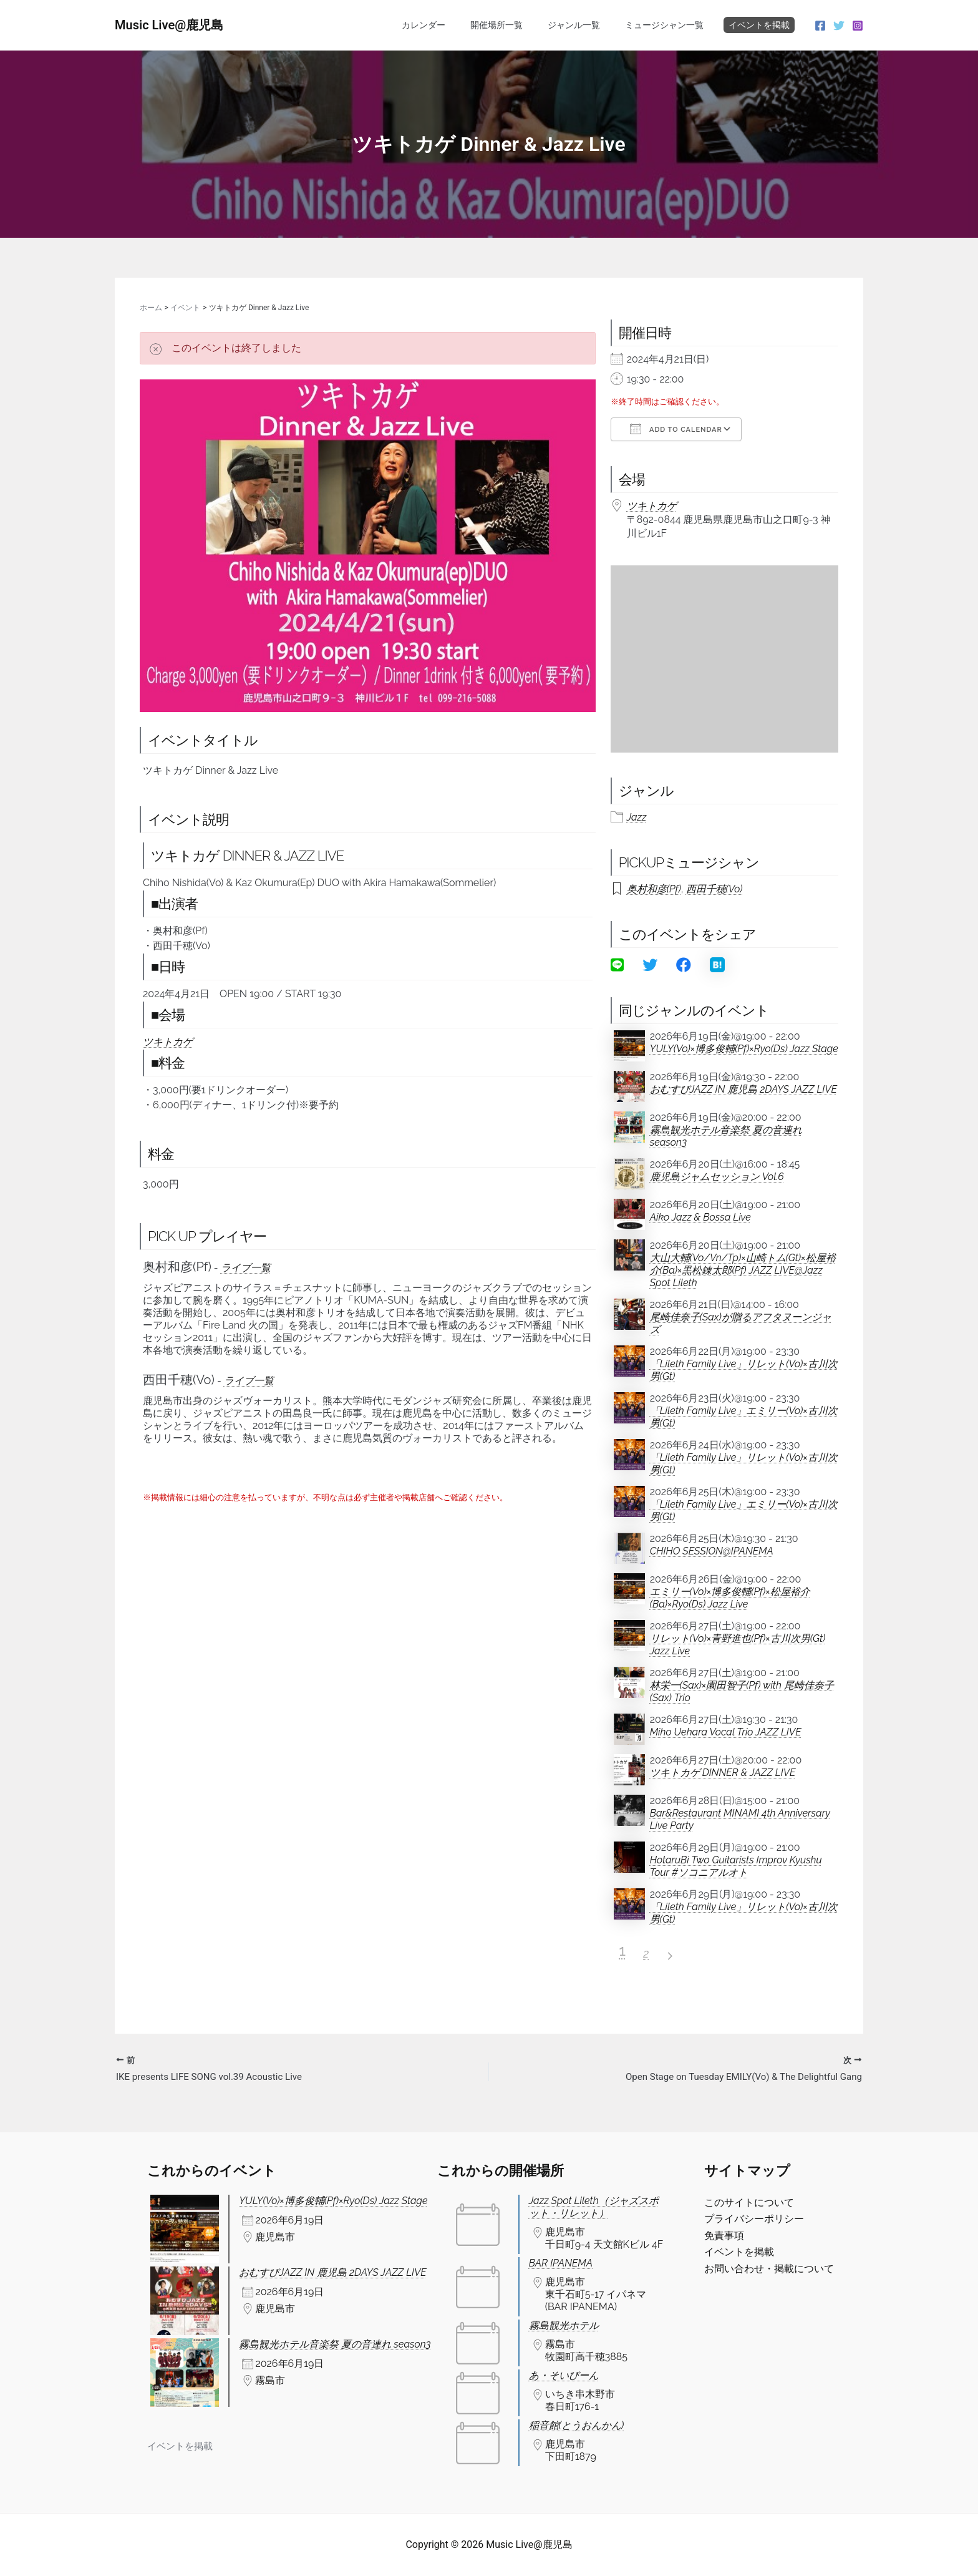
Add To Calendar (676, 428)
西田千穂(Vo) (714, 889)
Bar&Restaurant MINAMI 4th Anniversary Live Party (740, 1819)
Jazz (637, 817)
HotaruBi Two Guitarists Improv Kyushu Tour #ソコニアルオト (736, 1866)
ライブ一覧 (246, 1268)
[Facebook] (820, 25)
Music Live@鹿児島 (169, 24)
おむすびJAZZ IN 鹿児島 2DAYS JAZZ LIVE (743, 1089)
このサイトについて (749, 2202)
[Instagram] (857, 25)
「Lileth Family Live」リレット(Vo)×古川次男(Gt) (744, 1370)
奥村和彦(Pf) (654, 889)
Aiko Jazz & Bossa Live (700, 1217)
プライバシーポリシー (754, 2219)
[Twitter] (839, 25)
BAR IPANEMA (561, 2263)
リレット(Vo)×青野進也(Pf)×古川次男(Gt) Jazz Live (738, 1644)
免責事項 (724, 2236)
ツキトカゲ (168, 1042)
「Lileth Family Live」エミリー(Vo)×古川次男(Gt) (744, 1417)
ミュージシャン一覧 (668, 25)
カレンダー (450, 25)
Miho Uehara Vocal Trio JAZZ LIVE (725, 1732)
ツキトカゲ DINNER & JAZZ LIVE (723, 1772)
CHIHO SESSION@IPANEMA (711, 1551)
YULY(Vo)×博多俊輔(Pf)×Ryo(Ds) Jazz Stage (744, 1049)
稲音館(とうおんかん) (576, 2425)
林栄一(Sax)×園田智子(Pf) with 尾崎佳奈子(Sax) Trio (742, 1691)
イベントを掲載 (759, 25)
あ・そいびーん (564, 2375)
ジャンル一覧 (585, 25)
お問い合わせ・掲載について (769, 2269)
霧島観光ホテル (564, 2325)
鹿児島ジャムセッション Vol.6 (717, 1177)
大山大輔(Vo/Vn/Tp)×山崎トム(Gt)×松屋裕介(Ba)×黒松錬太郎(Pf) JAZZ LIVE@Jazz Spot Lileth (743, 1270)
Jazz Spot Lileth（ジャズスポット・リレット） (594, 2207)
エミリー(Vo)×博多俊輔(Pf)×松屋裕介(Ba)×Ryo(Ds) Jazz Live (730, 1598)
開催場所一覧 (515, 25)
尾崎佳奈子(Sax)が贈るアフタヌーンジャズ (740, 1323)
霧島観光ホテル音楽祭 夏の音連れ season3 (726, 1136)
